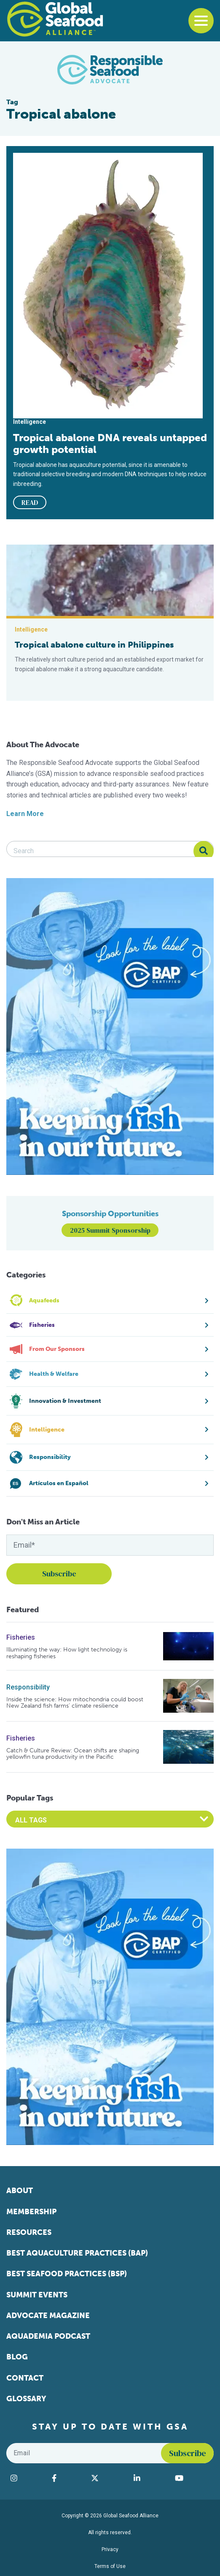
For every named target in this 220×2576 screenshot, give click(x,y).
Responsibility (28, 1687)
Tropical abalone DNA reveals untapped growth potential (110, 443)
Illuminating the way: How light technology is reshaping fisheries (66, 1652)
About (19, 2190)
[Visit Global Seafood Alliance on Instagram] (27, 2478)
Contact (24, 2378)
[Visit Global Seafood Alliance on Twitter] (108, 2478)
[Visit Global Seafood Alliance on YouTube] (192, 2478)
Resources (28, 2232)
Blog (17, 2357)
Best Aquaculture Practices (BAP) (77, 2253)
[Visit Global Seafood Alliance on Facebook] (67, 2478)
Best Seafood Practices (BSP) (66, 2273)
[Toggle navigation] (201, 20)
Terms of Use (110, 2566)
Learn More (25, 814)
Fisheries (20, 1637)
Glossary (26, 2398)
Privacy (110, 2549)
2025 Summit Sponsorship (110, 1230)
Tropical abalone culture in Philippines (94, 645)
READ (29, 502)
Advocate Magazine (48, 2315)
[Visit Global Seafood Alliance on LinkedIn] (150, 2478)
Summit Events (36, 2294)
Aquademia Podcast (48, 2336)
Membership (31, 2211)
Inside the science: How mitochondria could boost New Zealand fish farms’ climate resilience (74, 1702)
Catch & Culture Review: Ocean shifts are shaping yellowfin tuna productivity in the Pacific (72, 1753)
